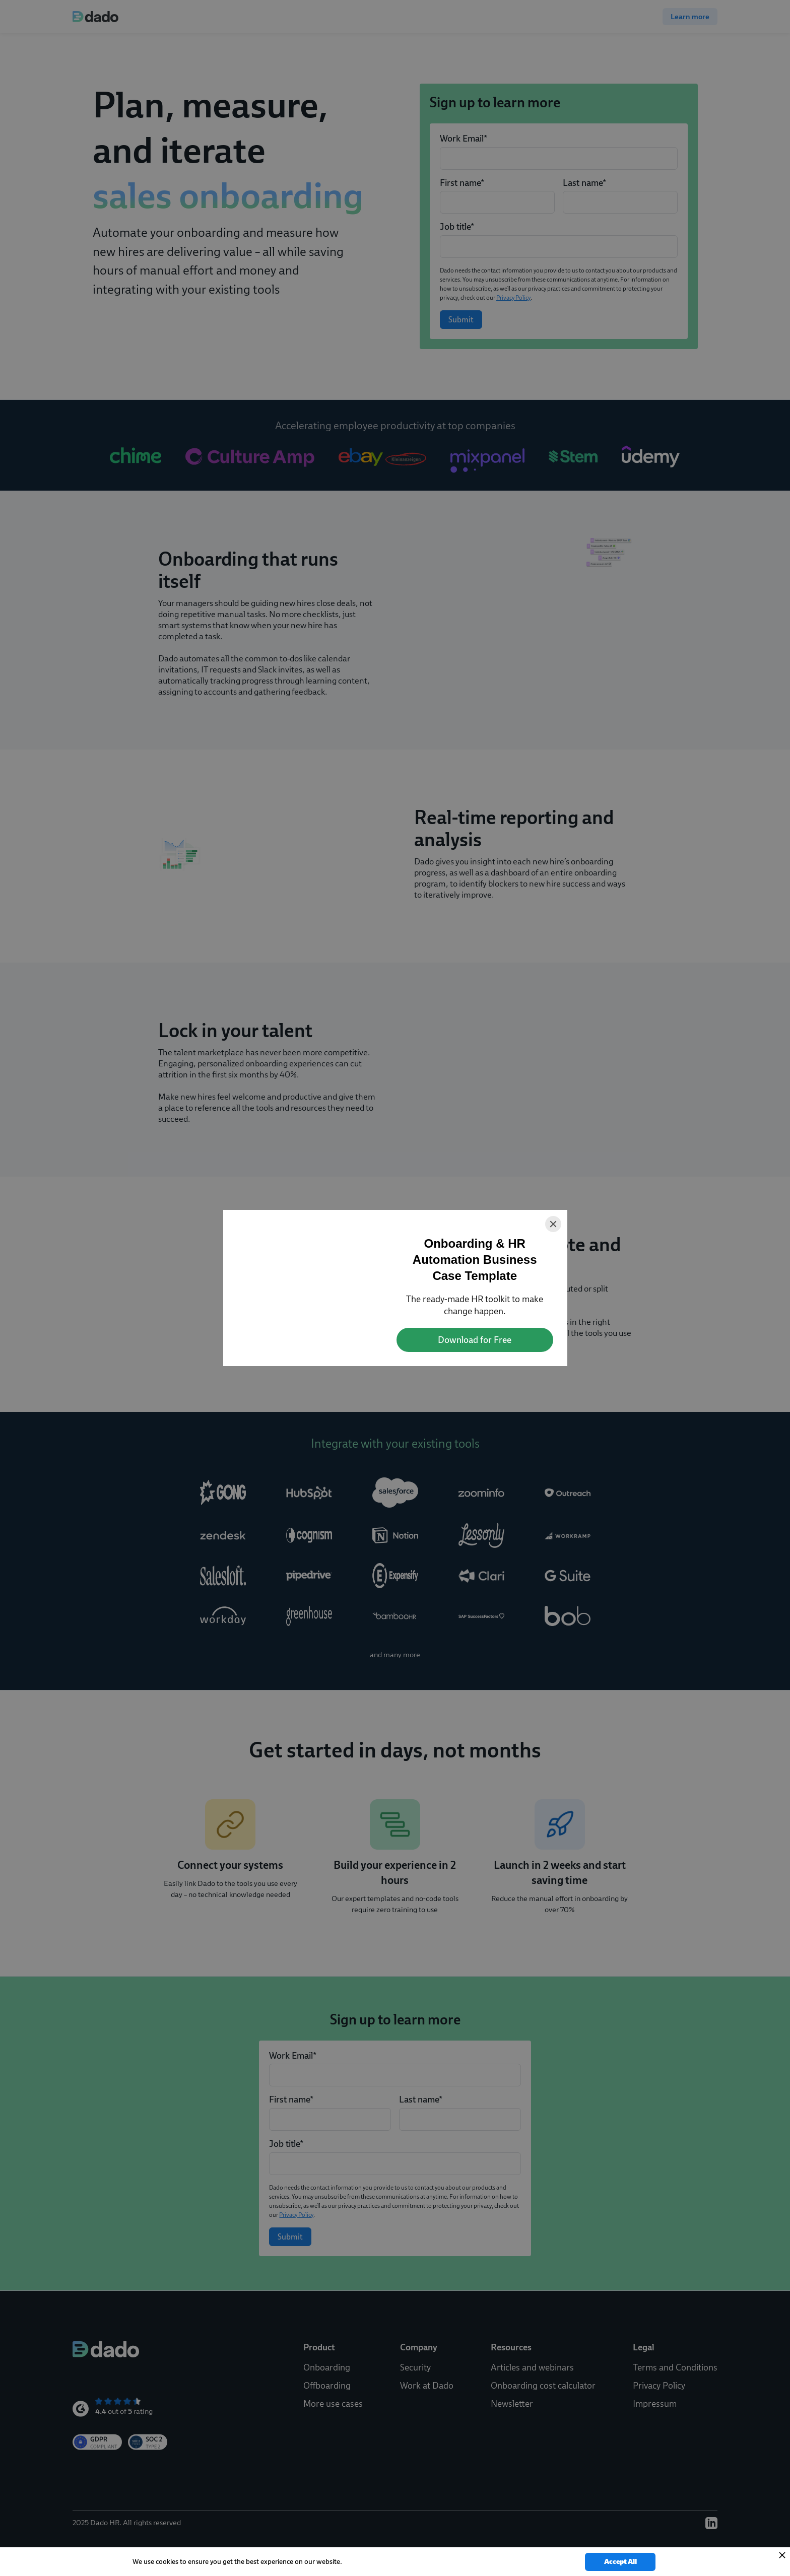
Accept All (620, 2561)
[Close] (553, 1224)
